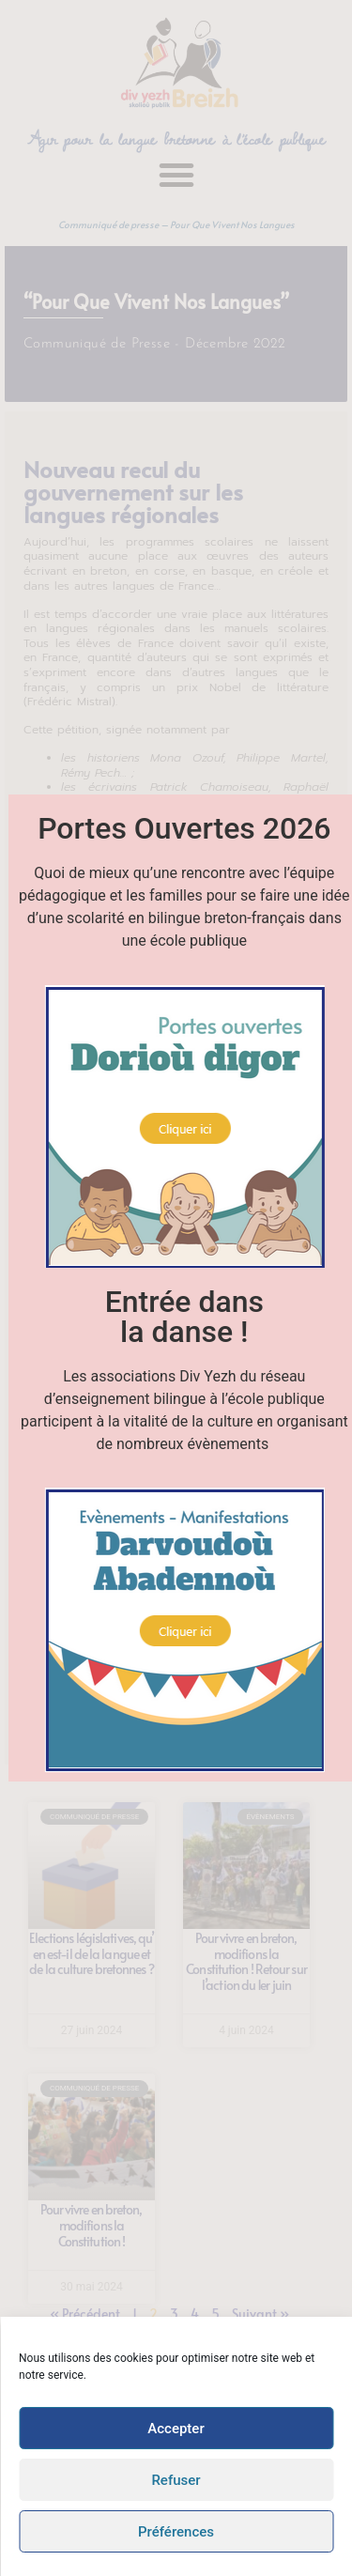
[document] (176, 1288)
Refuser (175, 2480)
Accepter (175, 2428)
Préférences (176, 2531)
